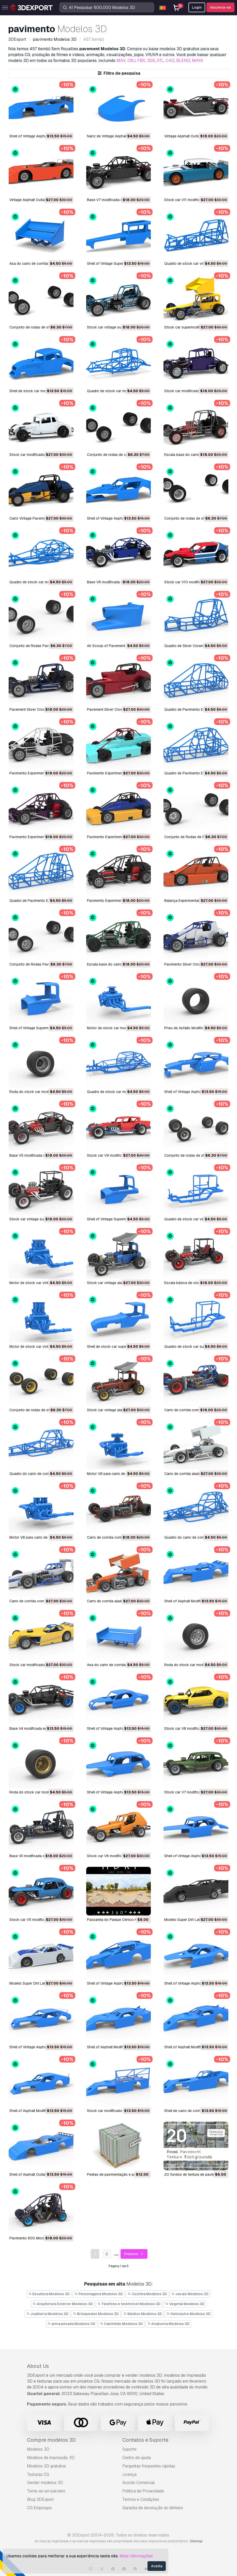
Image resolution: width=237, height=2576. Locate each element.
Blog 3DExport (40, 2499)
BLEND (183, 60)
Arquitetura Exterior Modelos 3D (63, 2304)
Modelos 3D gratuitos (46, 2466)
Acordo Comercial (138, 2482)
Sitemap (196, 2541)
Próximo (134, 2254)
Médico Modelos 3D (142, 2313)
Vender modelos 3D (45, 2482)
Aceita (156, 2566)
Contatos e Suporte (145, 2440)
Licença (129, 2474)
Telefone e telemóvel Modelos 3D (129, 2304)
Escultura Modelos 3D (49, 2294)
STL (160, 60)
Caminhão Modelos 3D (121, 2323)
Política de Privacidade (143, 2491)
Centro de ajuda (136, 2457)
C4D (170, 60)
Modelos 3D (38, 2449)
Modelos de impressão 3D (51, 2457)
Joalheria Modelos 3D (47, 2313)
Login (197, 7)
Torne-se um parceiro (46, 2491)
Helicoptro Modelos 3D (189, 2313)
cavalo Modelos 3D (190, 2294)
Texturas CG (38, 2474)
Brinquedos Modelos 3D (96, 2313)
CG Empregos (39, 2508)
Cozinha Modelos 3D (147, 2294)
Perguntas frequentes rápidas (148, 2466)
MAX (121, 60)
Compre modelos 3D (51, 2440)
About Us (38, 2366)
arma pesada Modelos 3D (72, 2323)
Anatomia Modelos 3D (168, 2323)
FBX (141, 60)
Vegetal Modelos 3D (184, 2304)
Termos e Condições (140, 2499)
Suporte (129, 2449)
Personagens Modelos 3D (98, 2294)
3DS (151, 60)
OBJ (131, 60)
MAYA (197, 60)
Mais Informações (136, 2556)
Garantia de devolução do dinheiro (152, 2508)
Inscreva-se (220, 7)
